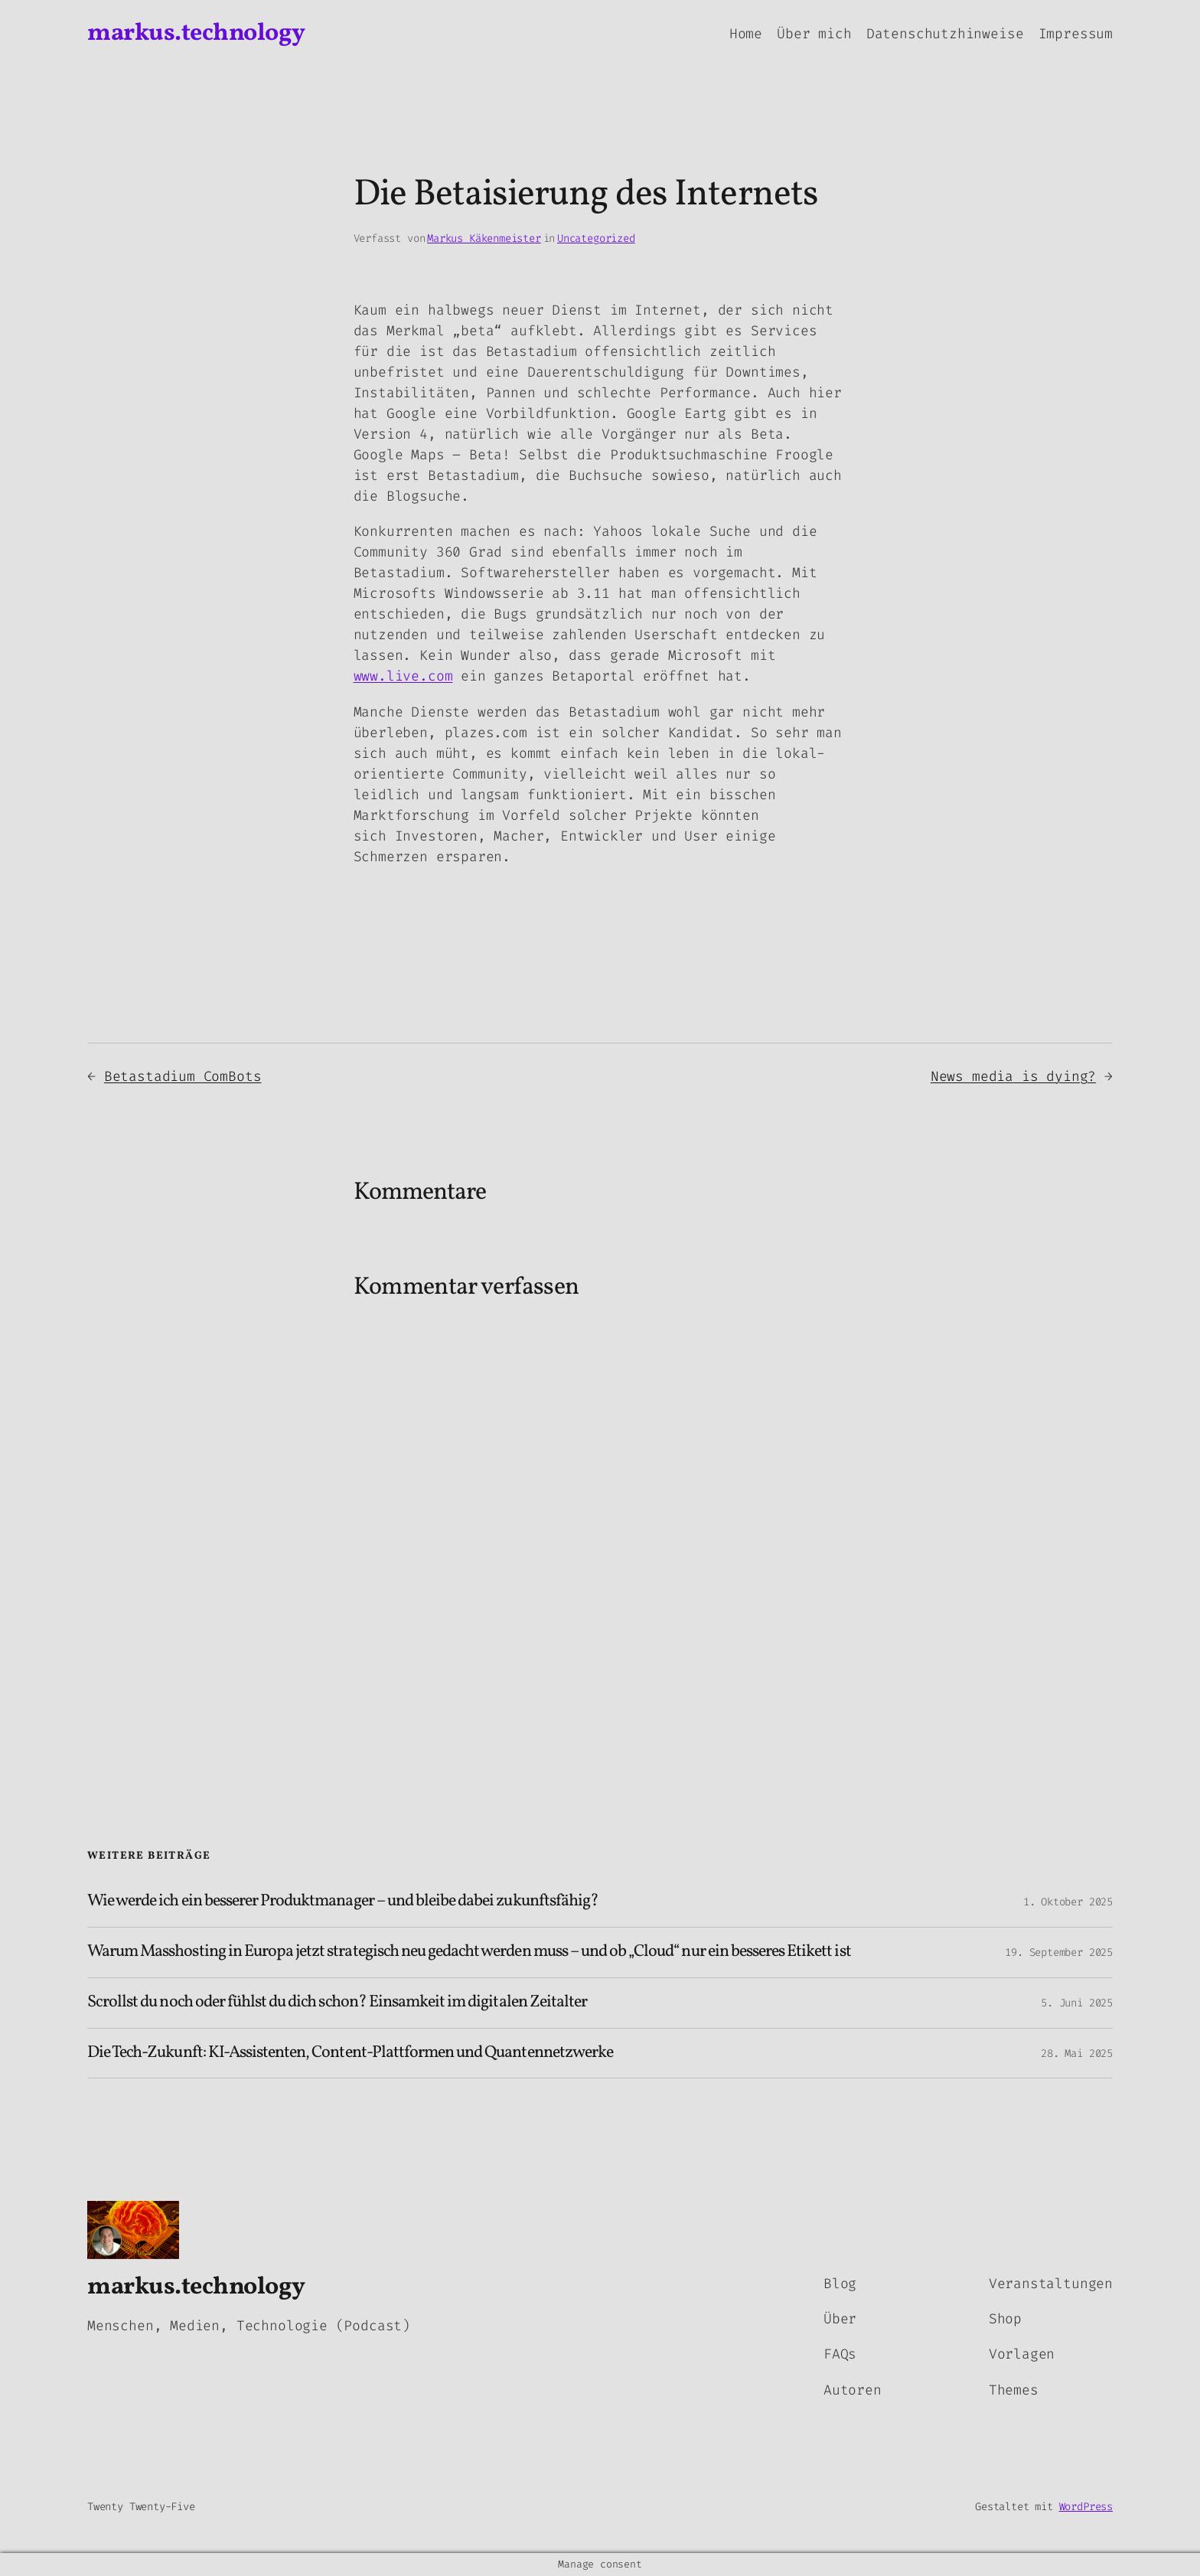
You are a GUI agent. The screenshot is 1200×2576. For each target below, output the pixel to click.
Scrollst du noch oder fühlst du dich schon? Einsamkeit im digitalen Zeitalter (337, 2003)
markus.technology (196, 34)
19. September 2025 (1059, 1952)
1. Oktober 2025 (1068, 1902)
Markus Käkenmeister (484, 238)
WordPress (1086, 2506)
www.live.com (403, 676)
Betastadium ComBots (183, 1076)
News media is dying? (1013, 1076)
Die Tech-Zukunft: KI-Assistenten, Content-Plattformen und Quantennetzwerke (350, 2053)
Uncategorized (596, 238)
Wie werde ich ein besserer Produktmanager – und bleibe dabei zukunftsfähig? (342, 1902)
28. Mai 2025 (1077, 2053)
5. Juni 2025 (1077, 2003)
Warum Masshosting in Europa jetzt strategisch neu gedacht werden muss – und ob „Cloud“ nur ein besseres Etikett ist (469, 1952)
